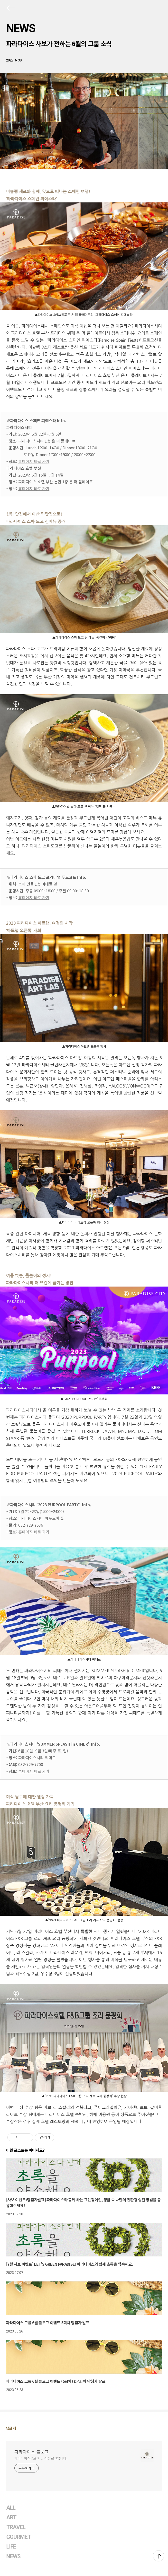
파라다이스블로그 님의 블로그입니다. (40, 2458)
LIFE (11, 2546)
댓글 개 (11, 2428)
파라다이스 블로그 (31, 2451)
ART (11, 2517)
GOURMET (18, 2537)
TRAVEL (15, 2527)
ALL (10, 2508)
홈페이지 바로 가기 (33, 461)
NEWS (20, 28)
